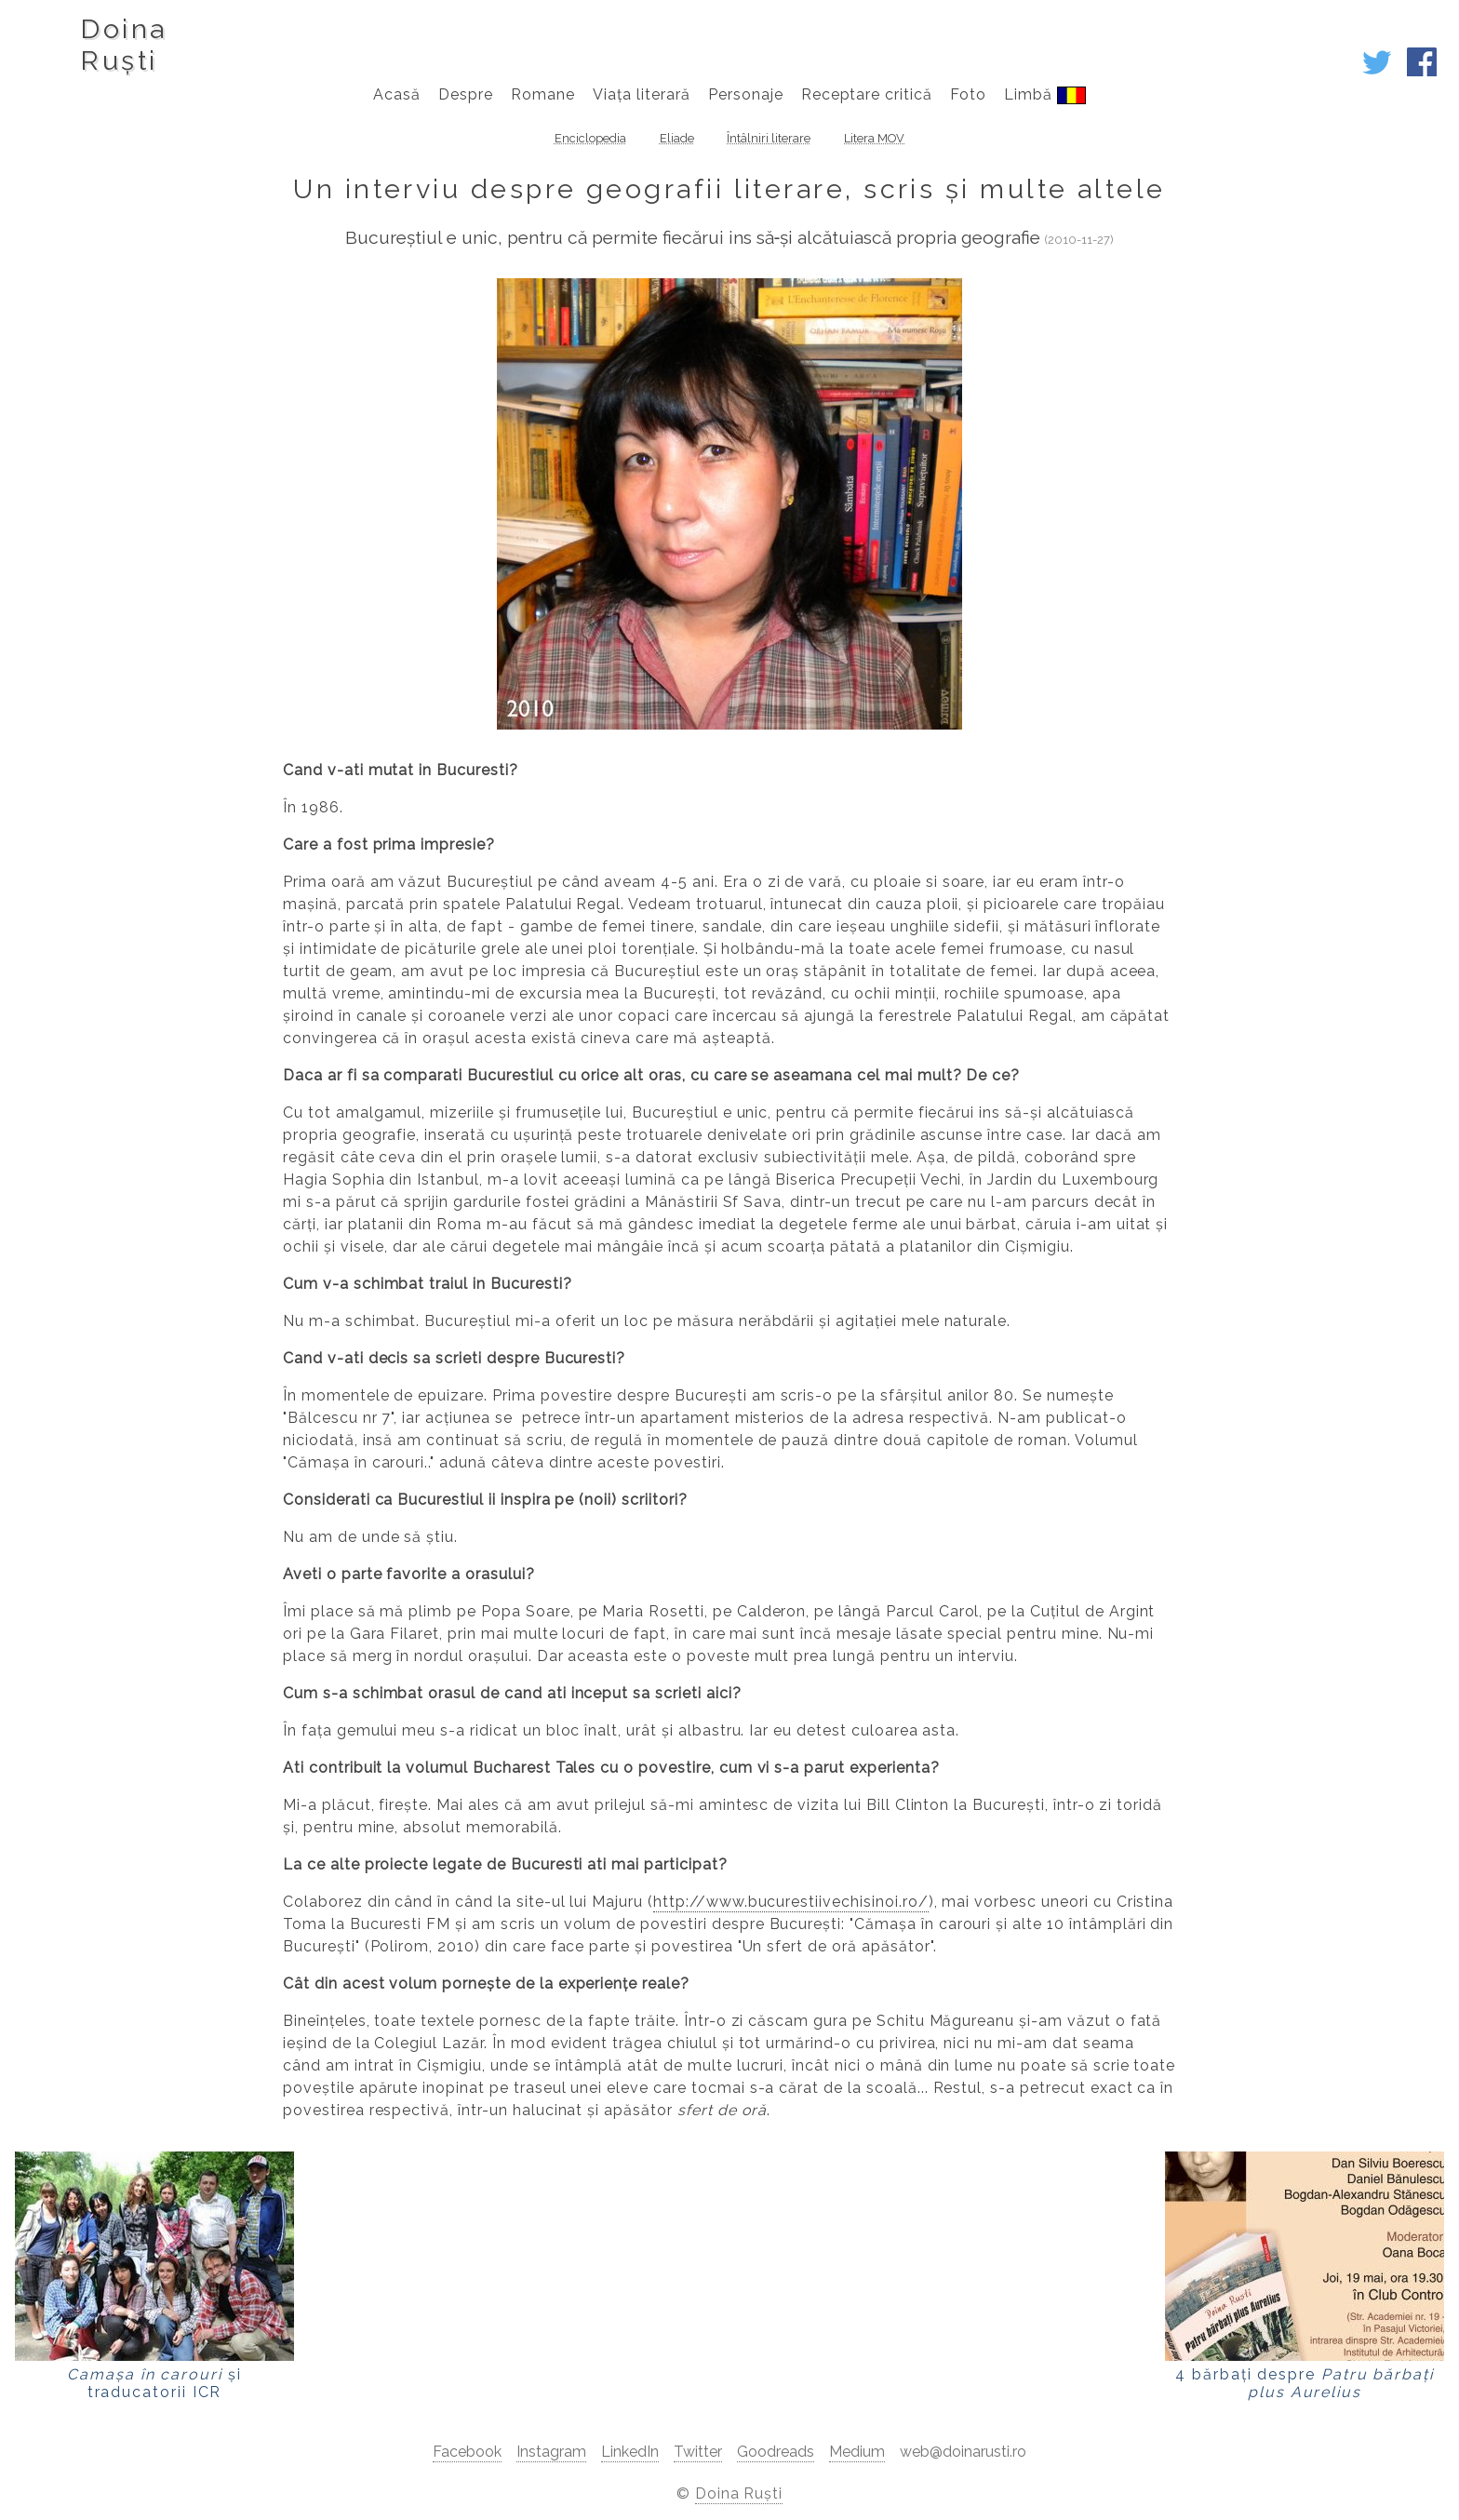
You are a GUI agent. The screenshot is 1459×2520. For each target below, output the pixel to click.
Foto (968, 94)
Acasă (397, 94)
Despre (465, 94)
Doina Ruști (739, 2493)
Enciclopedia (590, 138)
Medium (857, 2451)
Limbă (1044, 95)
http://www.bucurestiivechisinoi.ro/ (791, 1901)
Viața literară (641, 94)
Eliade (677, 138)
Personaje (745, 94)
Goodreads (775, 2451)
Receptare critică (866, 94)
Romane (543, 94)
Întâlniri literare (768, 138)
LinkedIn (630, 2451)
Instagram (551, 2451)
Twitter (698, 2451)
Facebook (467, 2451)
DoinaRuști (123, 44)
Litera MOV (874, 138)
